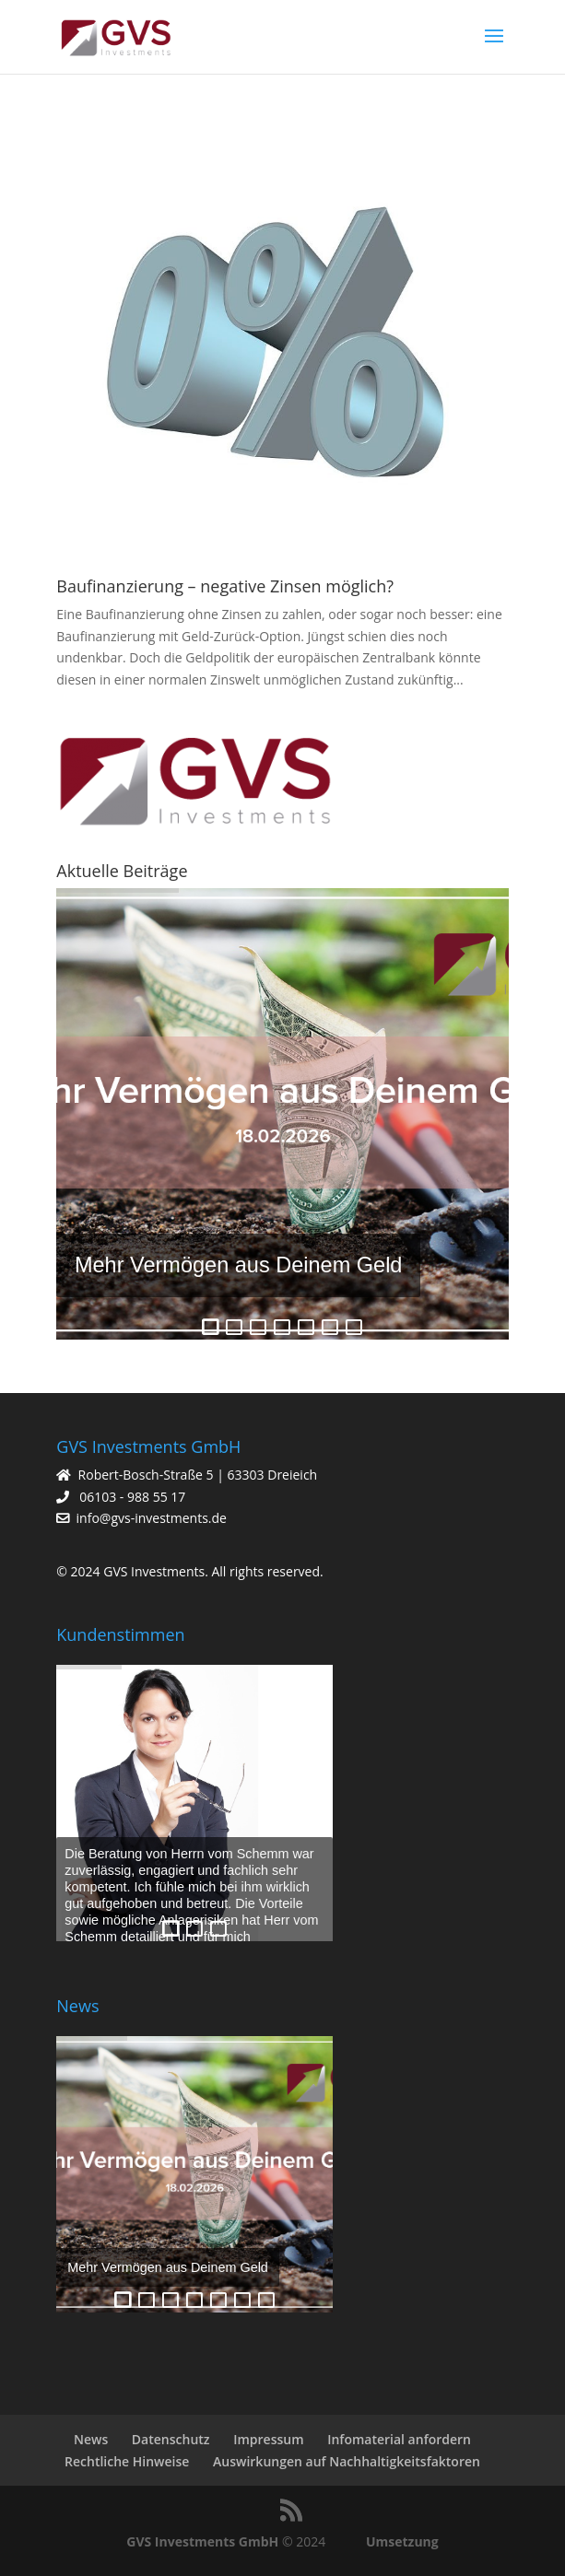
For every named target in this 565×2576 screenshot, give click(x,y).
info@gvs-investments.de (152, 1518)
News (91, 2439)
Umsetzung (402, 2541)
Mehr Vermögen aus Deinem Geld (239, 1265)
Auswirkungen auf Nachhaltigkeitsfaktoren (346, 2461)
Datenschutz (171, 2439)
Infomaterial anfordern (399, 2439)
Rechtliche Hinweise (127, 2461)
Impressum (268, 2439)
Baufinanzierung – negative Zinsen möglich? (225, 586)
